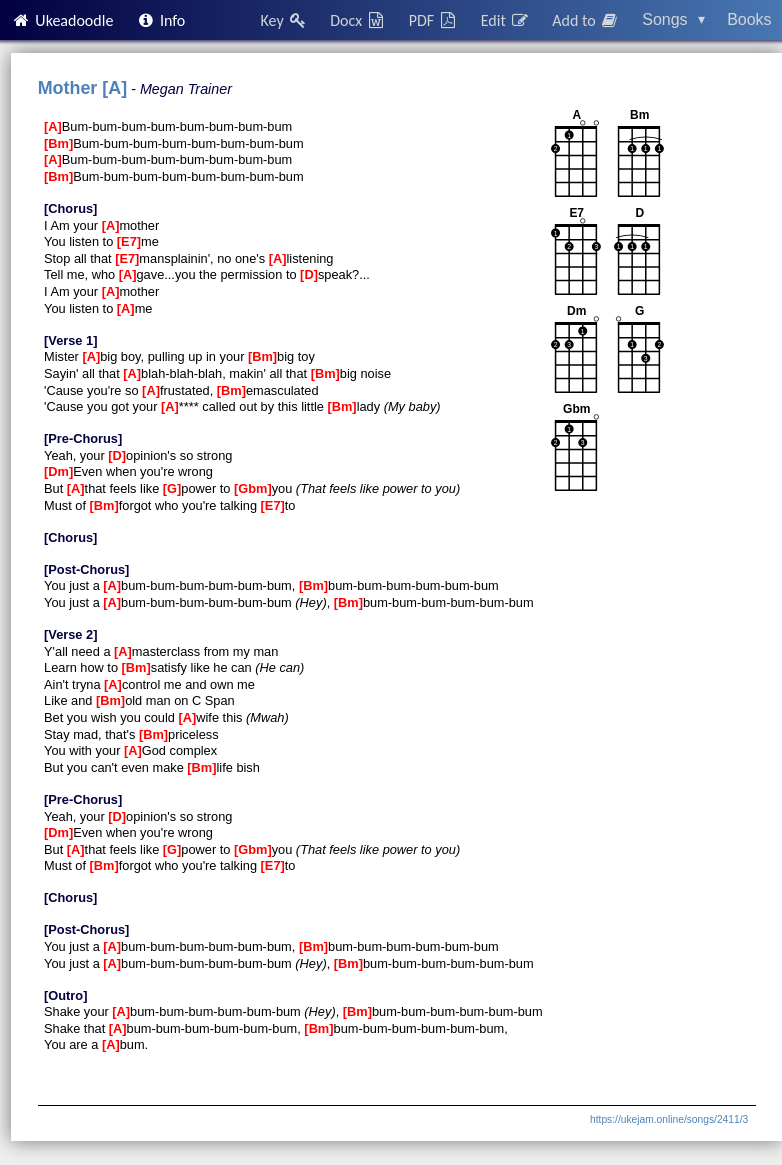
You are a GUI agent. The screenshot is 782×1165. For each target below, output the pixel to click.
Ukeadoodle (62, 20)
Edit (505, 20)
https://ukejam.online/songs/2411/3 (669, 1119)
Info (161, 20)
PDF (434, 20)
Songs (673, 19)
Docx (358, 20)
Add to (586, 20)
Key (284, 20)
